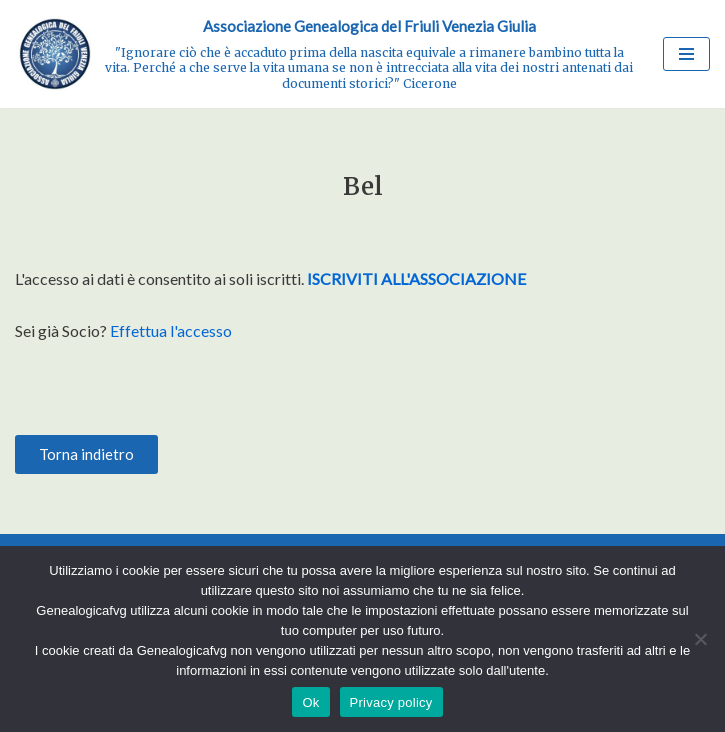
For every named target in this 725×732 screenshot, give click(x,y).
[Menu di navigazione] (686, 54)
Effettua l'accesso (171, 330)
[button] (86, 454)
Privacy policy (391, 702)
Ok (310, 702)
